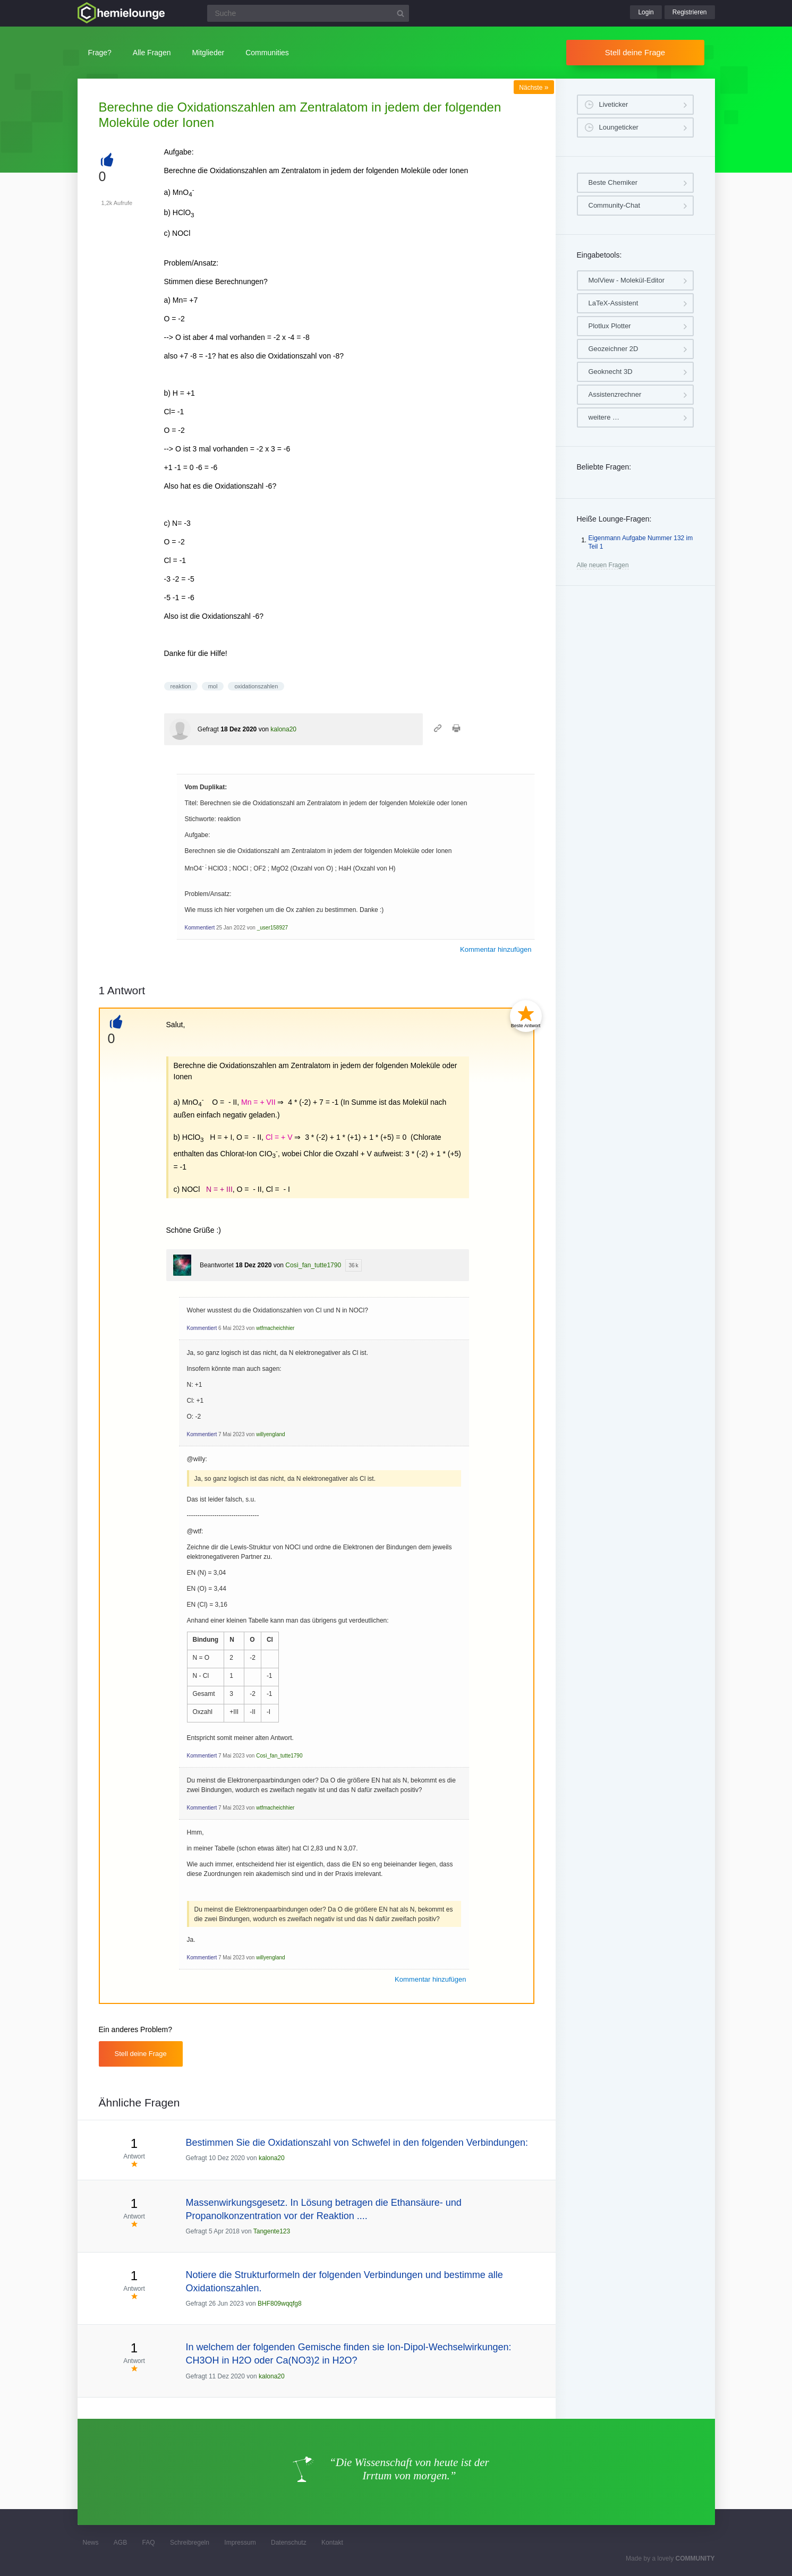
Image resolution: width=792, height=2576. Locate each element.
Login (645, 12)
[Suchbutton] (400, 13)
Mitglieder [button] (208, 52)
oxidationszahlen (256, 686)
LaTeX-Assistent (613, 303)
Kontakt (332, 2542)
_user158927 (272, 928)
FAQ (148, 2542)
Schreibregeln (189, 2542)
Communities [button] (267, 52)
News (91, 2542)
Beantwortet (217, 1265)
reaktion (181, 686)
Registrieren (689, 12)
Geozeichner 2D (613, 349)
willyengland (270, 1434)
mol (213, 686)
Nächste (533, 87)
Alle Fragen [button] (152, 52)
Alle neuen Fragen (603, 565)
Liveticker (613, 104)
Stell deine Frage (635, 52)
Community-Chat (615, 205)
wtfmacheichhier (275, 1328)
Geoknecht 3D (611, 372)
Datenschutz (288, 2542)
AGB (120, 2542)
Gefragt (208, 729)
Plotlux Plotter (610, 326)
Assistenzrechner (615, 394)
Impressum (240, 2542)
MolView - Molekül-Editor (627, 280)
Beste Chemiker (613, 182)
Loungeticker (618, 127)
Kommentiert (200, 928)
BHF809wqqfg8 (280, 2303)
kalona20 (283, 729)
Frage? (100, 52)
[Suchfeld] (308, 13)
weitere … (604, 417)
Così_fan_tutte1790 (313, 1265)
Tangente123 (271, 2231)
